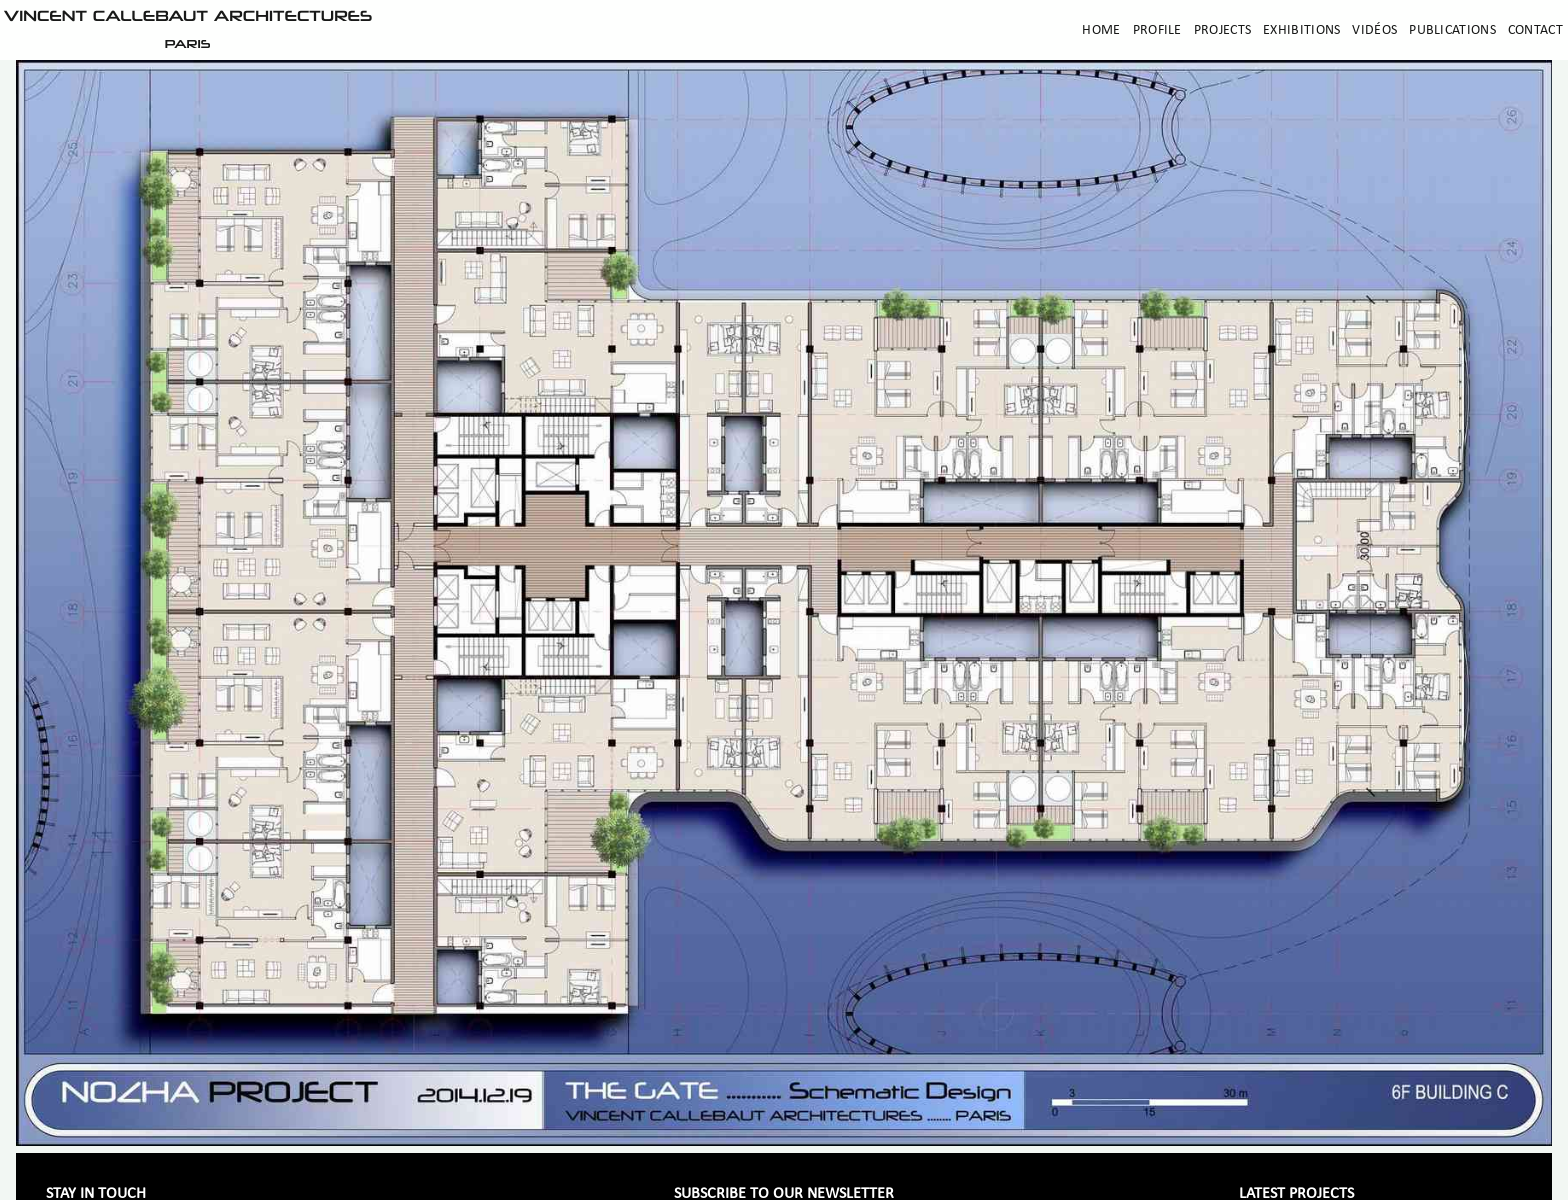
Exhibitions (1301, 30)
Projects (1222, 30)
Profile (1157, 30)
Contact (1535, 30)
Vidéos (1374, 30)
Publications (1452, 30)
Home (1101, 30)
